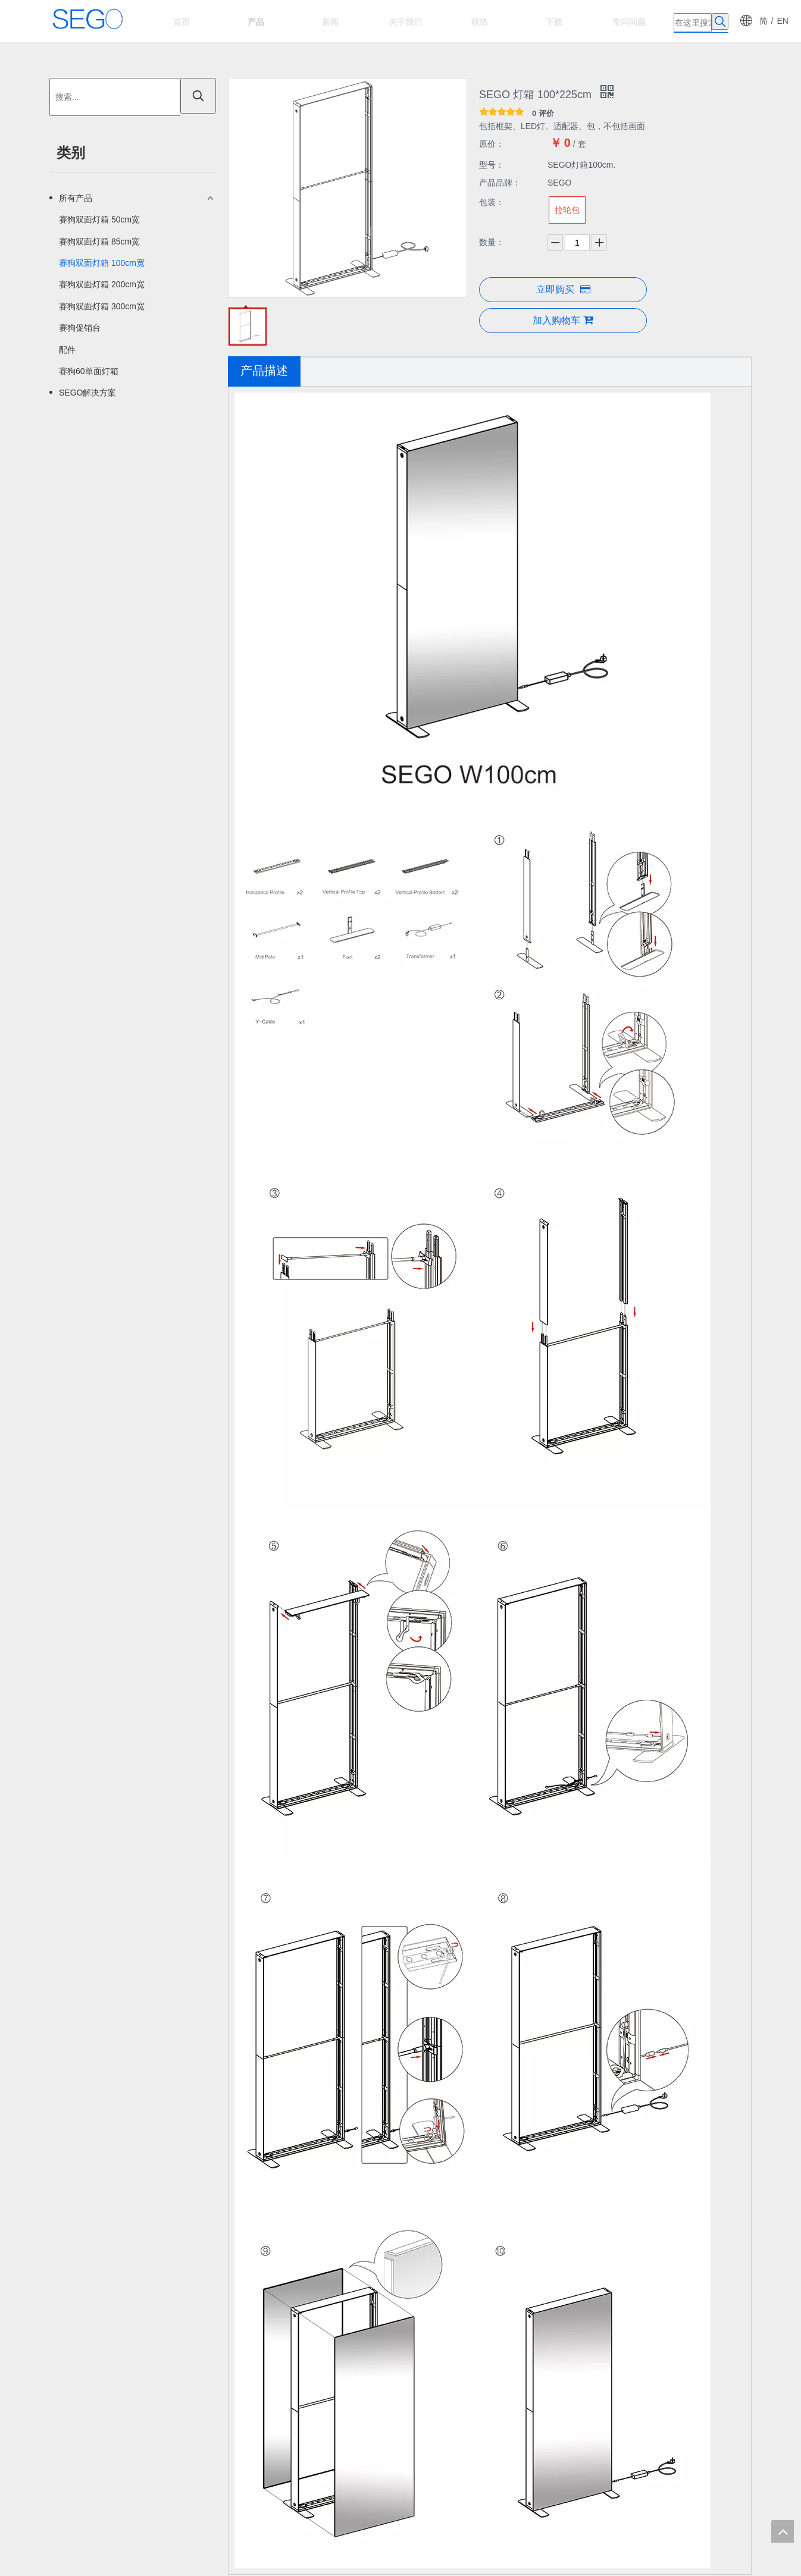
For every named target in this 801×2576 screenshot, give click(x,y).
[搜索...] (114, 97)
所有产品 (75, 198)
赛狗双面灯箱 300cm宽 (102, 306)
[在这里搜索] (693, 22)
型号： (491, 165)
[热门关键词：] (720, 21)
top (782, 2531)
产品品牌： (500, 182)
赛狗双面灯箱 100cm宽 (102, 263)
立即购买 (563, 289)
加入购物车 (563, 320)
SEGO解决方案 (87, 392)
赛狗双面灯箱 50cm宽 (99, 219)
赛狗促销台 (80, 327)
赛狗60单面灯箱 (88, 371)
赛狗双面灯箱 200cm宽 (102, 284)
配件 (67, 349)
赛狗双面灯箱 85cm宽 (99, 241)
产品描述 (264, 370)
